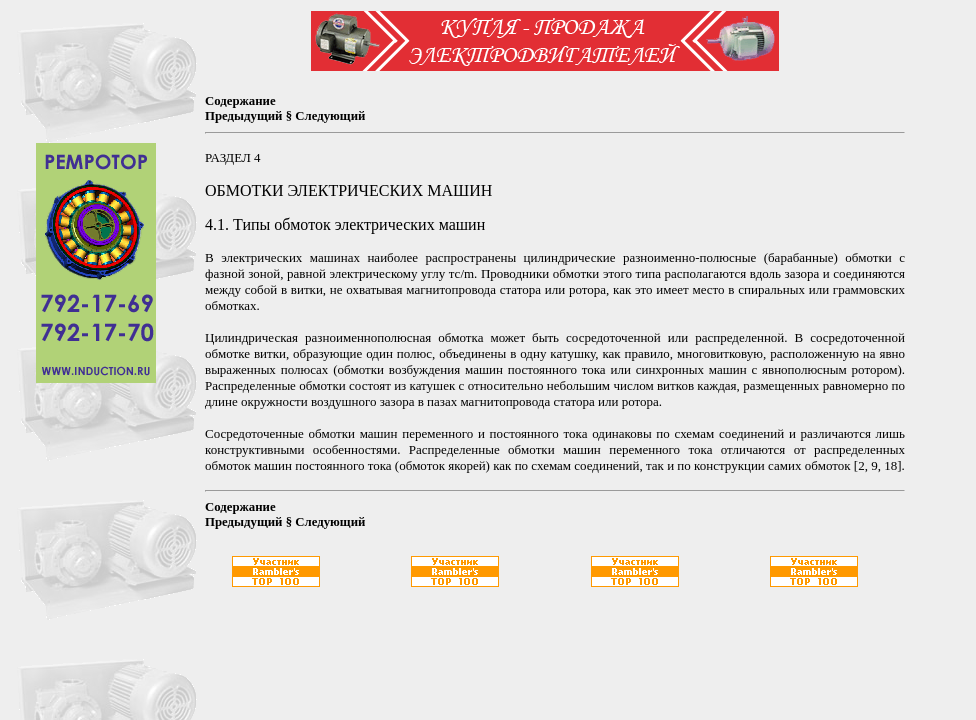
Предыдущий (243, 116)
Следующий (330, 116)
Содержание (240, 101)
